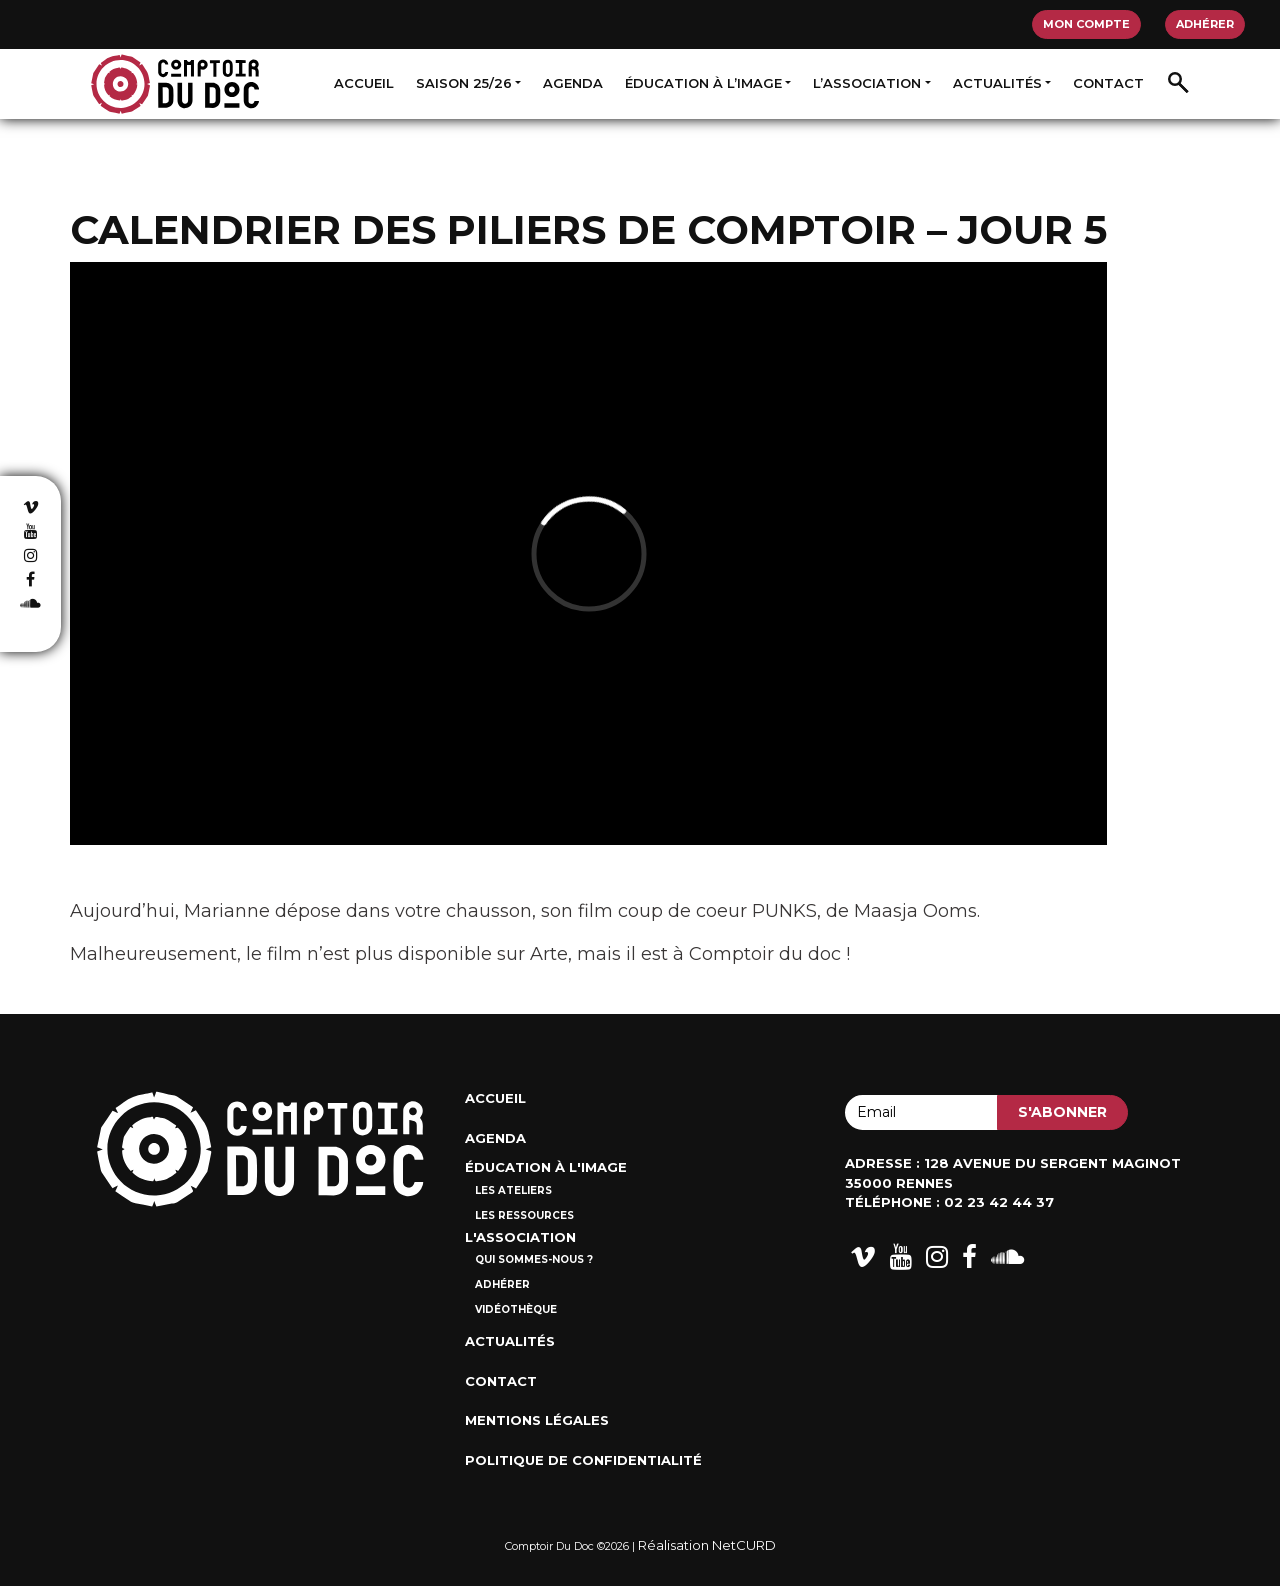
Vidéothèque (516, 1309)
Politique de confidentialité (583, 1460)
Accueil (364, 83)
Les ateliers (513, 1190)
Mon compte (1086, 24)
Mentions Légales (537, 1420)
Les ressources (524, 1215)
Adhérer (1205, 24)
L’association (867, 83)
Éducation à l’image (703, 83)
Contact (1108, 83)
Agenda (573, 83)
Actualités (997, 83)
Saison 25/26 (464, 83)
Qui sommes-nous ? (534, 1259)
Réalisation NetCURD (707, 1545)
